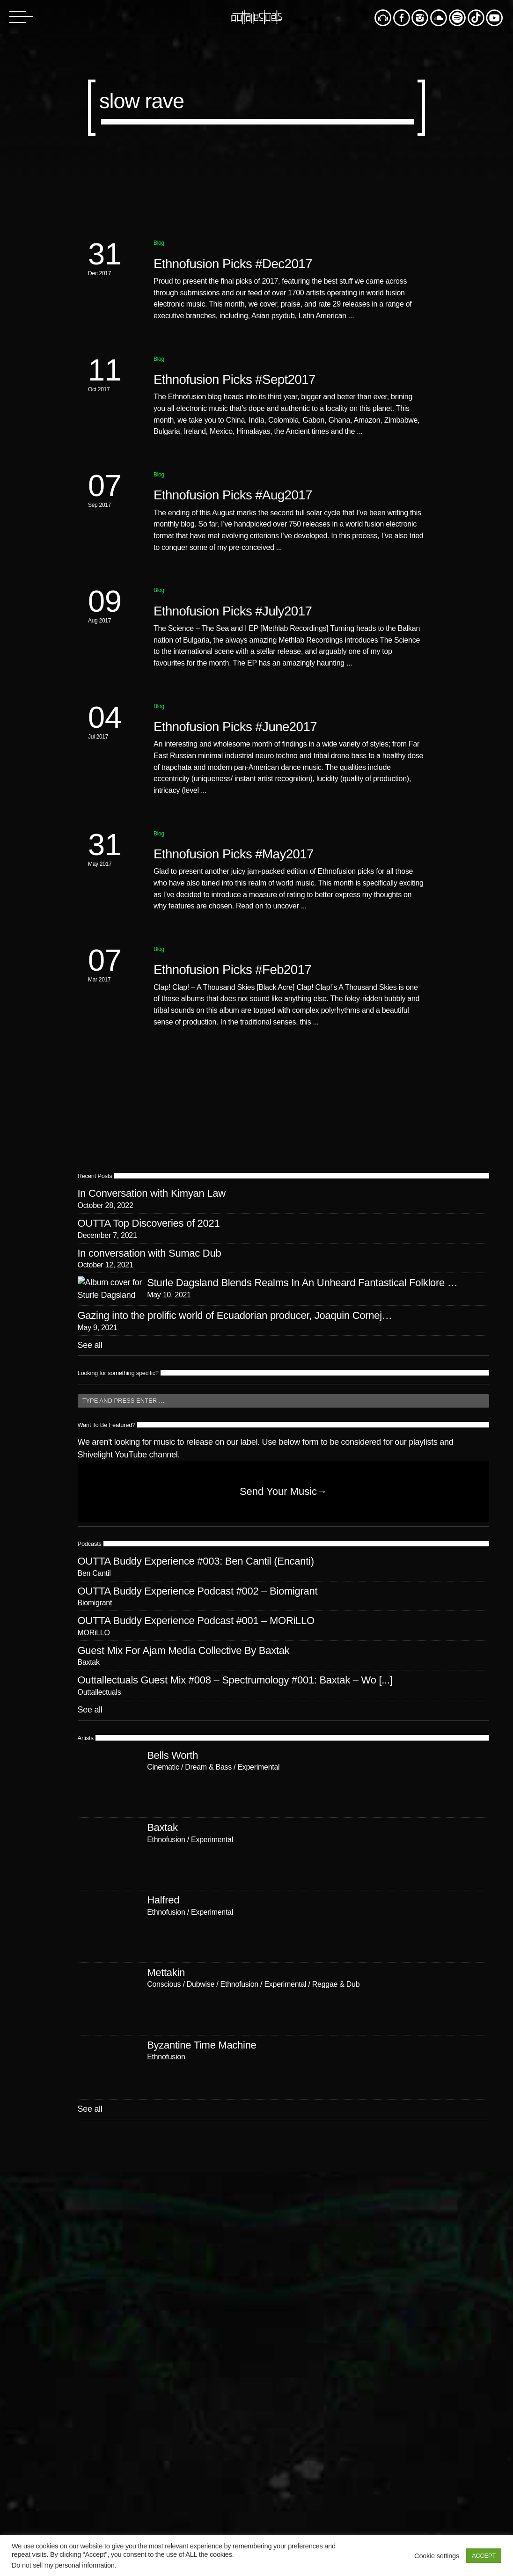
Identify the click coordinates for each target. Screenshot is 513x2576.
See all (90, 1555)
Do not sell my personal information (63, 2565)
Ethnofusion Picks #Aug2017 (233, 495)
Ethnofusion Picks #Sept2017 (234, 379)
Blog (159, 243)
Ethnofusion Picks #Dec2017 (233, 263)
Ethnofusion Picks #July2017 (233, 611)
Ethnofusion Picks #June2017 (235, 726)
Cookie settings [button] (436, 2556)
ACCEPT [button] (484, 2555)
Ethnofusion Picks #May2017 (234, 854)
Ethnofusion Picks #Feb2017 (232, 969)
